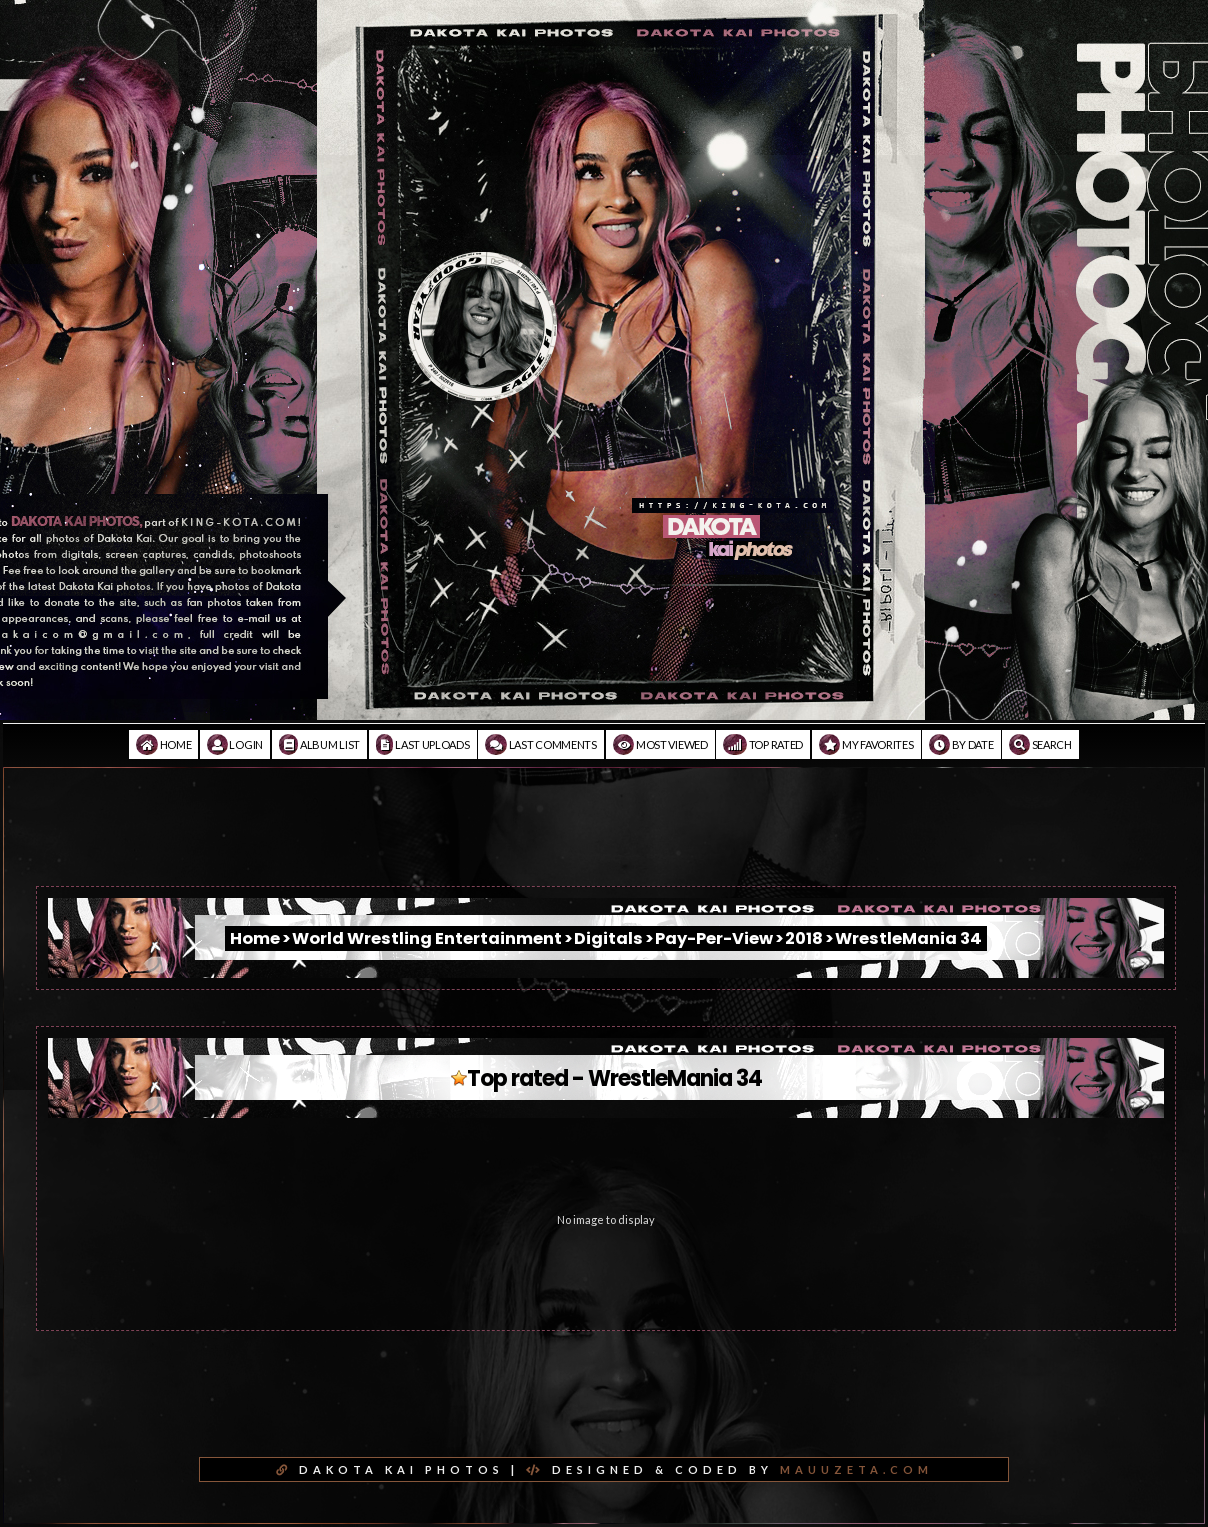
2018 (804, 938)
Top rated (763, 744)
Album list (319, 744)
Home (163, 744)
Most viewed (660, 744)
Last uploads (423, 744)
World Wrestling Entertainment (427, 938)
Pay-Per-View (714, 938)
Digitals (608, 938)
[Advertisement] (604, 841)
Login (235, 744)
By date (961, 744)
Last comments (541, 744)
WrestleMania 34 (908, 938)
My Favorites (866, 744)
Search (1040, 744)
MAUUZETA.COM (856, 1469)
